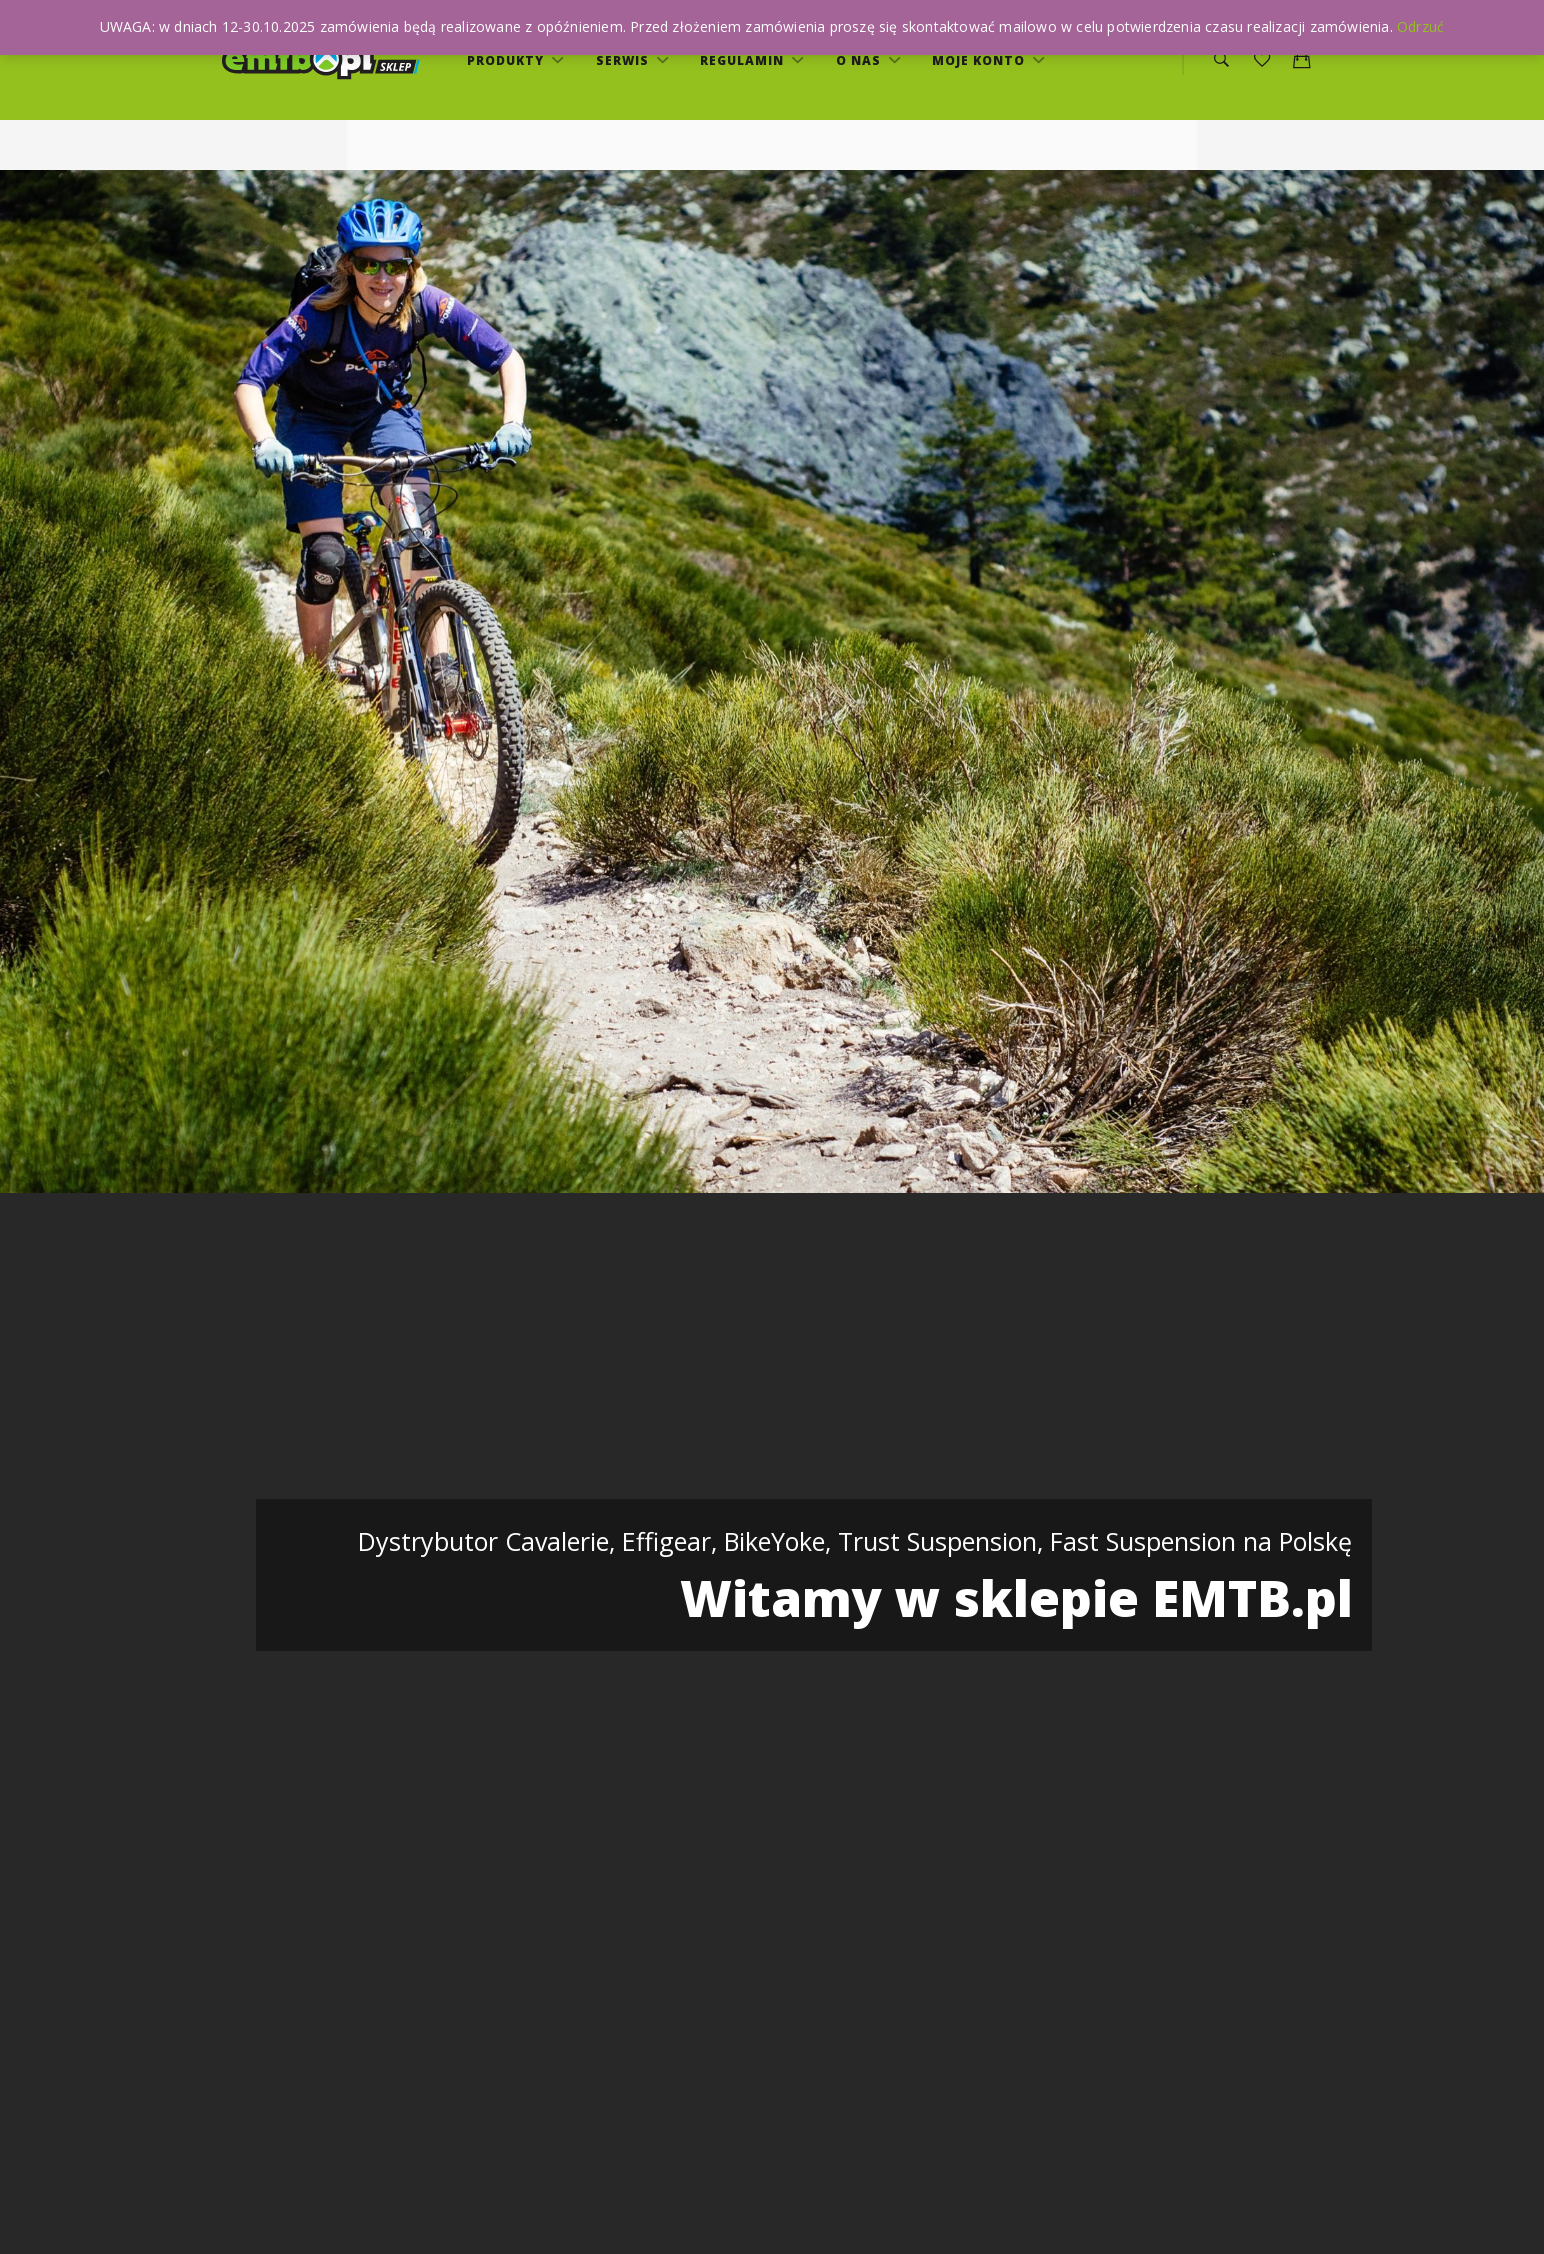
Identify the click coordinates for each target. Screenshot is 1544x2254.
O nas (860, 60)
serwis (624, 60)
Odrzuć (1420, 26)
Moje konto (980, 60)
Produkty (507, 60)
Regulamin (744, 60)
